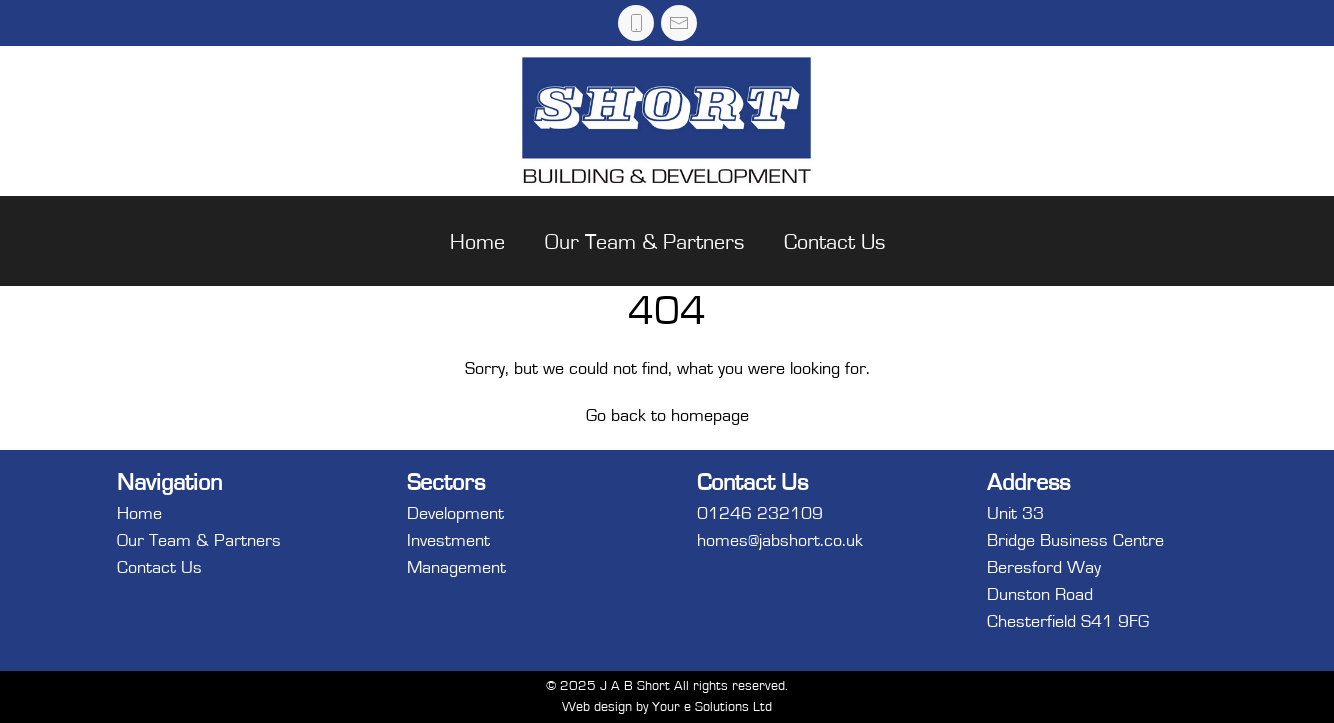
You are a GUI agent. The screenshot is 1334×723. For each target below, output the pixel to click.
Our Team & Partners (644, 242)
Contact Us (834, 242)
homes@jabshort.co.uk (780, 541)
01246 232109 (760, 514)
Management (456, 568)
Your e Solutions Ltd (712, 707)
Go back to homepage (667, 416)
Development (455, 514)
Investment (448, 541)
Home (477, 242)
